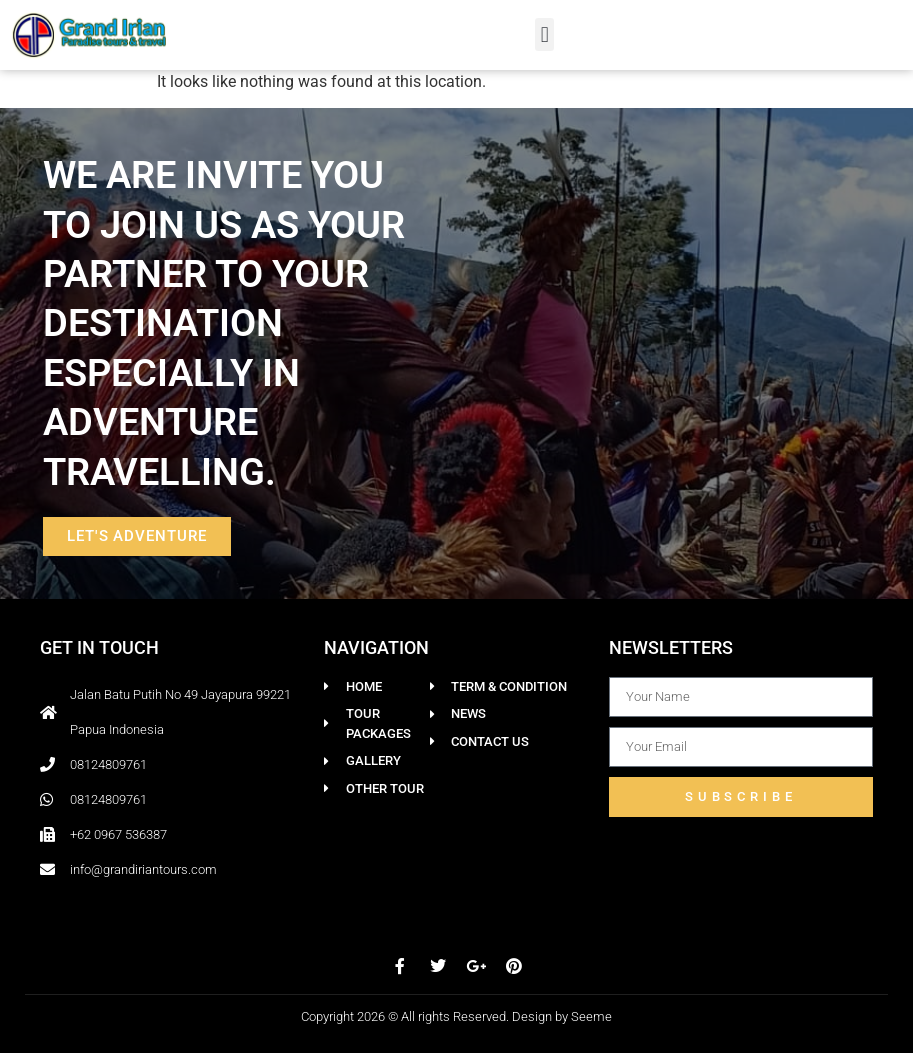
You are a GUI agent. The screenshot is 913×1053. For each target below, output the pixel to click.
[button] (544, 34)
